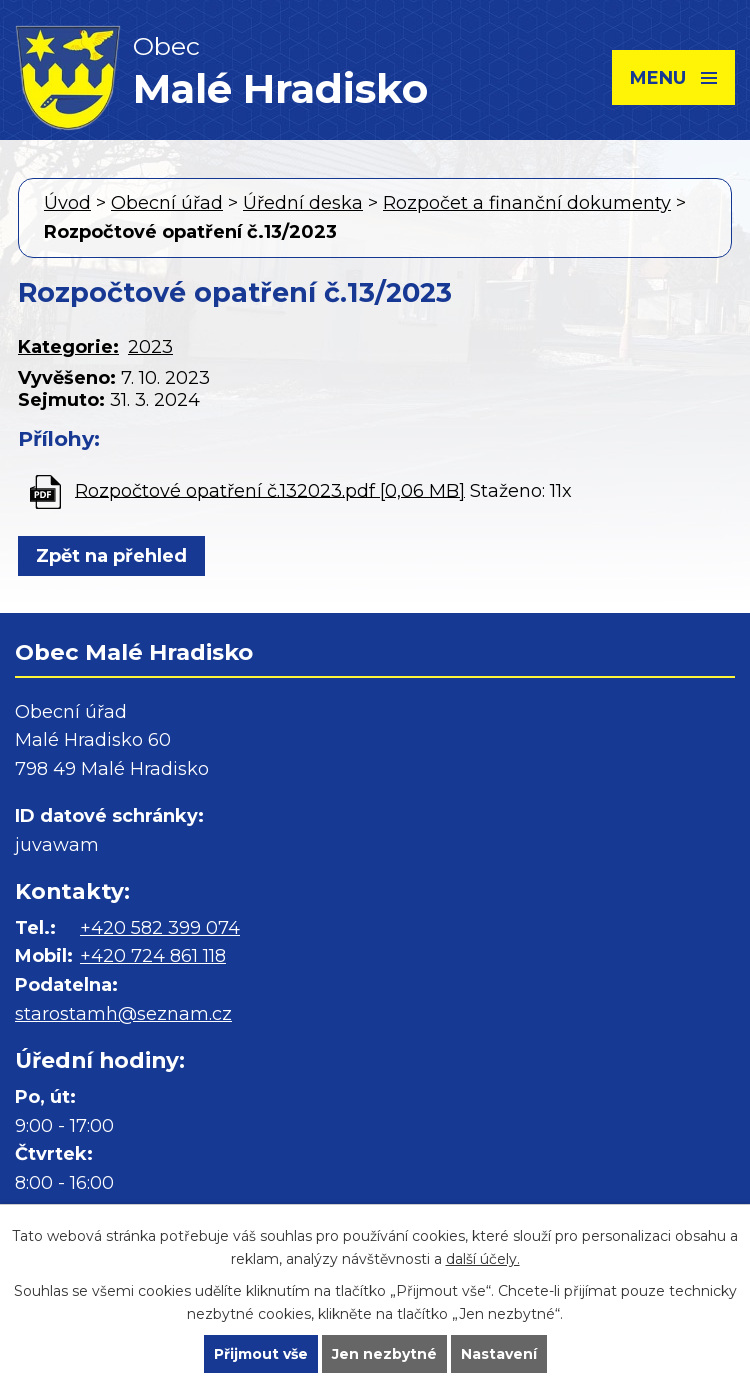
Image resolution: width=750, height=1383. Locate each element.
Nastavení (499, 1354)
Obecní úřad (167, 203)
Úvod (67, 203)
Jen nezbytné (384, 1354)
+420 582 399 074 (160, 928)
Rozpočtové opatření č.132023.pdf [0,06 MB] (270, 490)
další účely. (483, 1259)
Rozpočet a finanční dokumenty (527, 203)
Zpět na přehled (111, 556)
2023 (150, 347)
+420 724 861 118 (153, 956)
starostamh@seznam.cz (123, 1014)
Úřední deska (303, 203)
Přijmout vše (261, 1354)
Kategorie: (68, 347)
